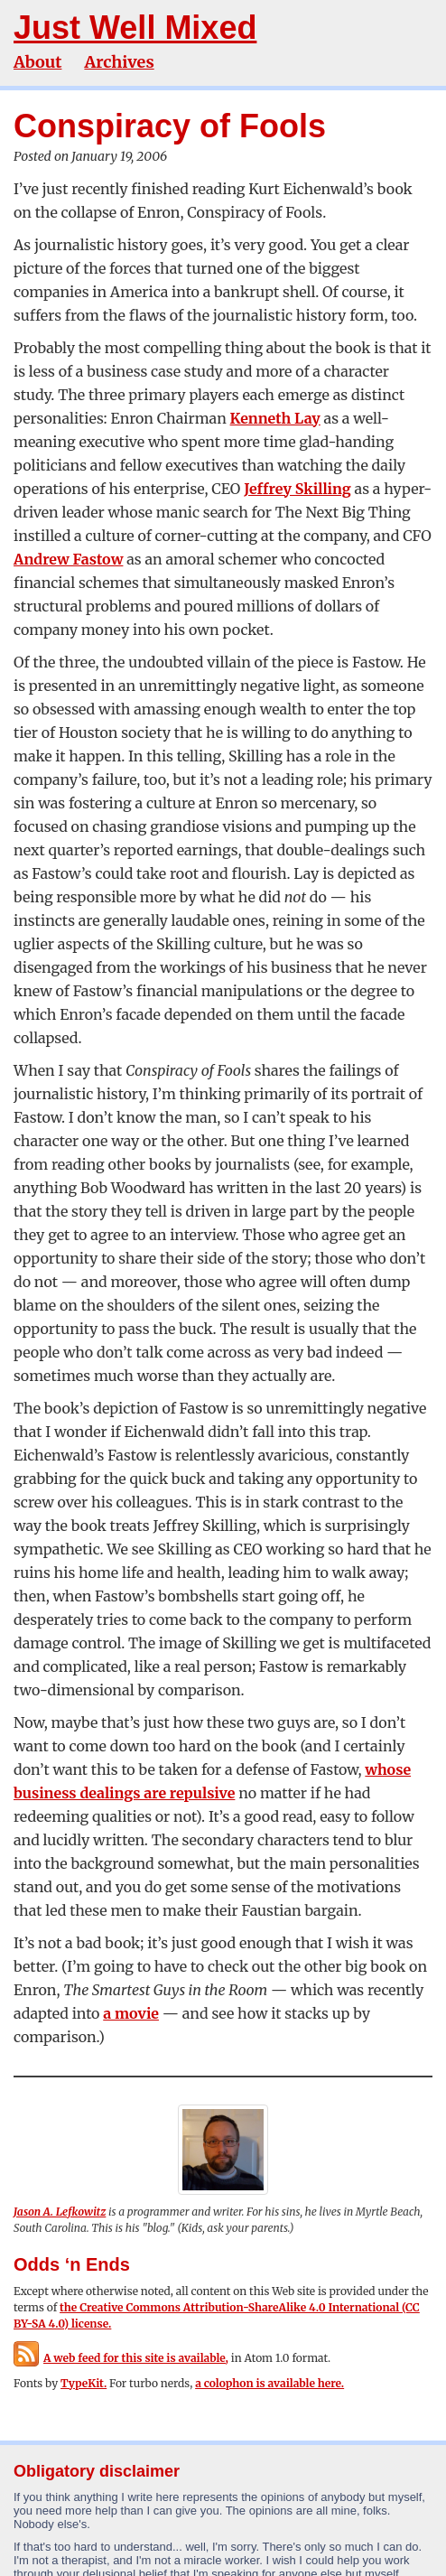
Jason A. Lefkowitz (60, 2211)
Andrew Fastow (68, 559)
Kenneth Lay (275, 418)
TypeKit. (83, 2383)
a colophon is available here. (269, 2383)
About (37, 61)
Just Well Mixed (135, 27)
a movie (131, 2013)
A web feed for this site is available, (121, 2358)
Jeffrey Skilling (297, 489)
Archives (118, 61)
